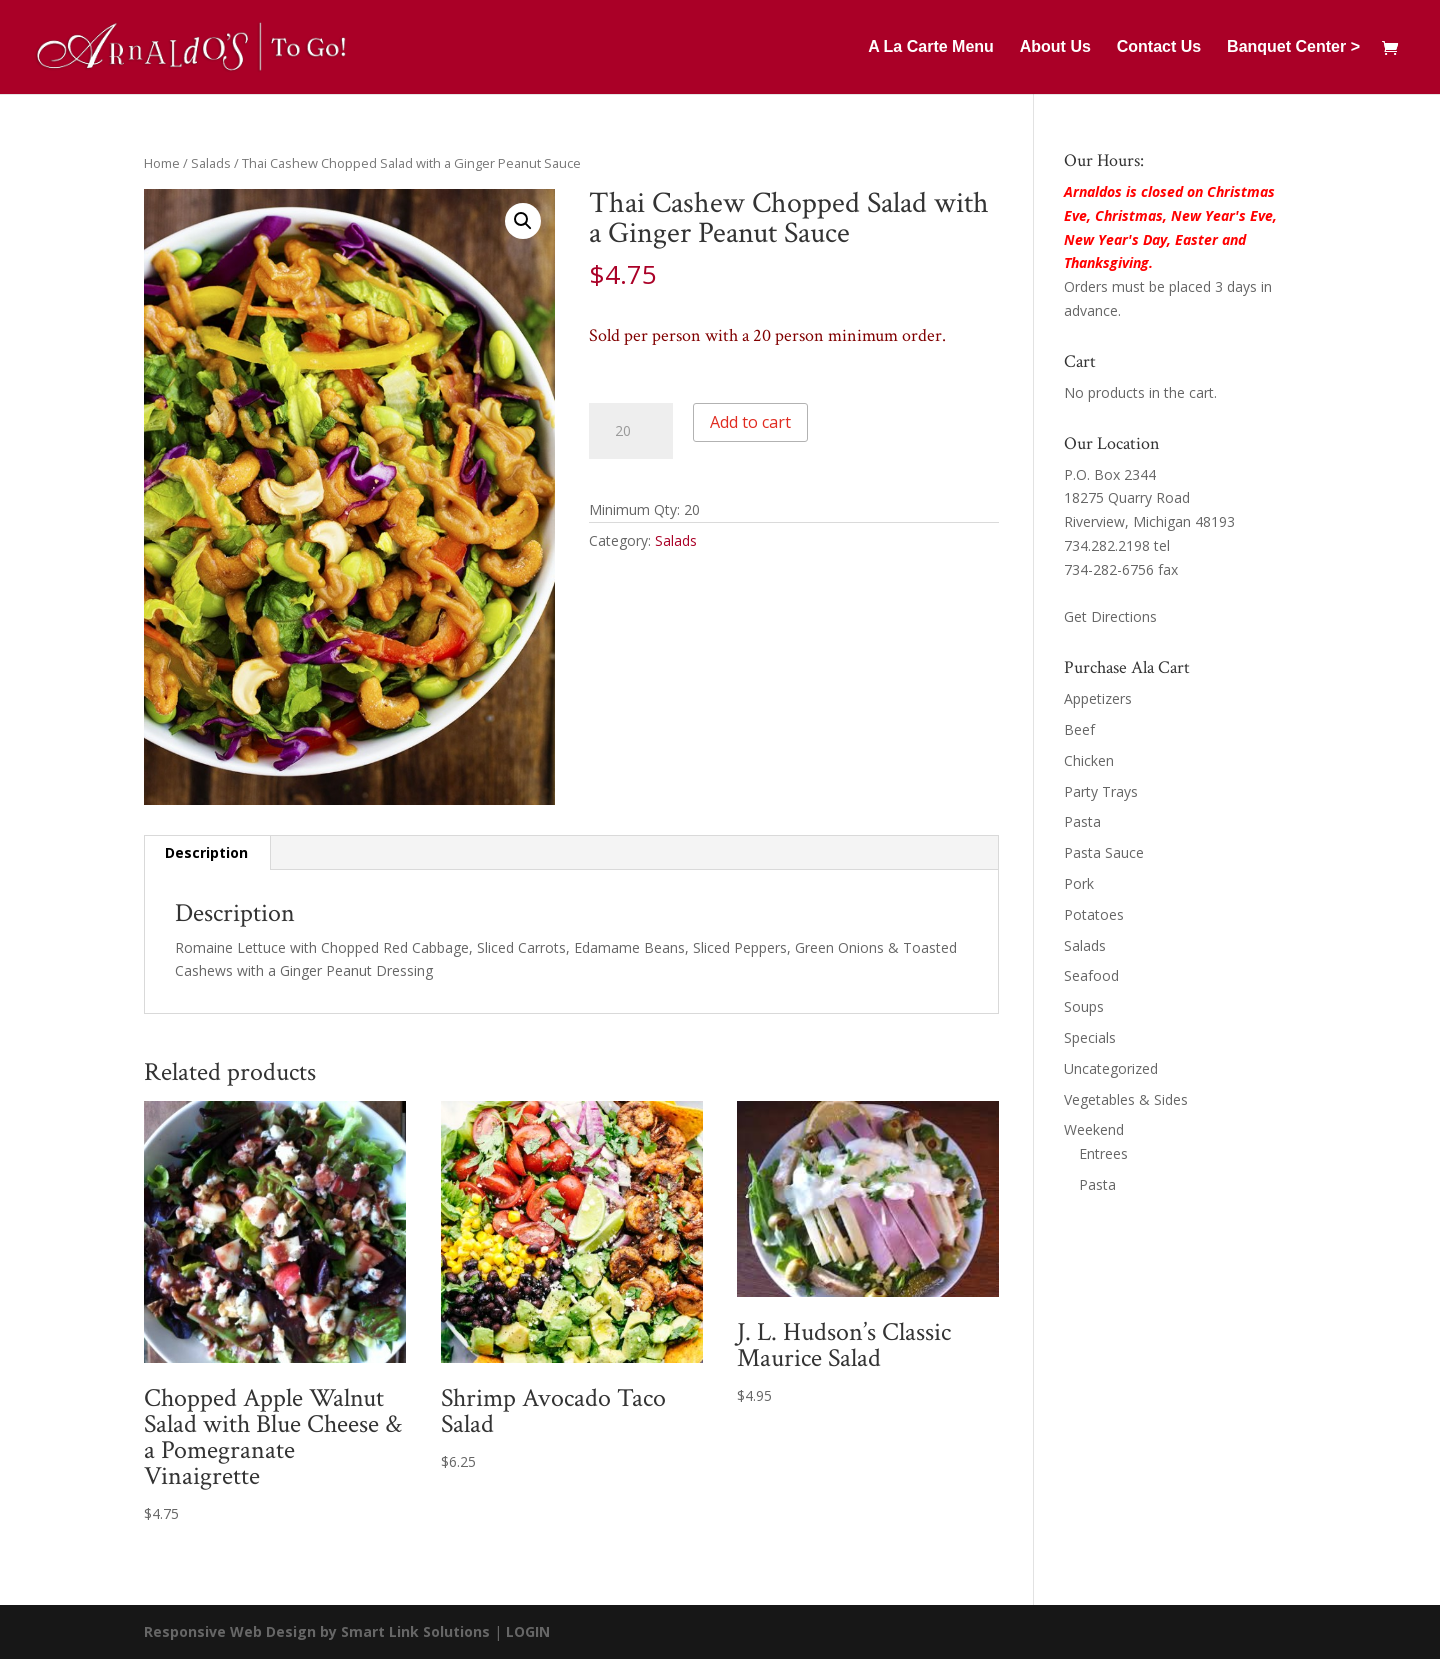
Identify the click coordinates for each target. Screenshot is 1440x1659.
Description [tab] (206, 852)
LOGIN (528, 1631)
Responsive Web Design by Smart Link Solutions (317, 1631)
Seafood (1091, 975)
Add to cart (750, 422)
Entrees (1103, 1153)
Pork (1079, 883)
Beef (1079, 729)
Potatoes (1094, 914)
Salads (211, 163)
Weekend (1094, 1129)
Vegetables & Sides (1126, 1099)
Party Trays (1101, 791)
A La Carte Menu (931, 47)
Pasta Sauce (1104, 852)
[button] (523, 221)
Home (162, 163)
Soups (1084, 1006)
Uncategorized (1111, 1068)
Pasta (1082, 821)
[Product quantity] (631, 431)
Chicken (1089, 760)
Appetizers (1098, 698)
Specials (1090, 1037)
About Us (1055, 47)
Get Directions (1110, 616)
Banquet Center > (1293, 47)
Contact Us (1159, 47)
